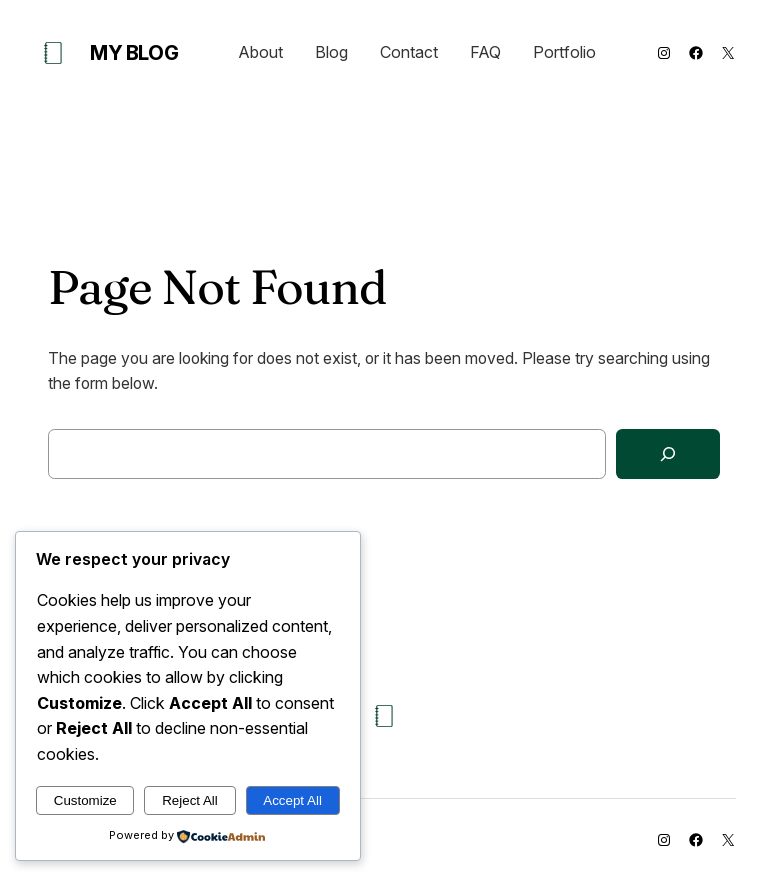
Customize (85, 800)
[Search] (668, 454)
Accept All (292, 800)
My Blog (134, 53)
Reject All (190, 800)
